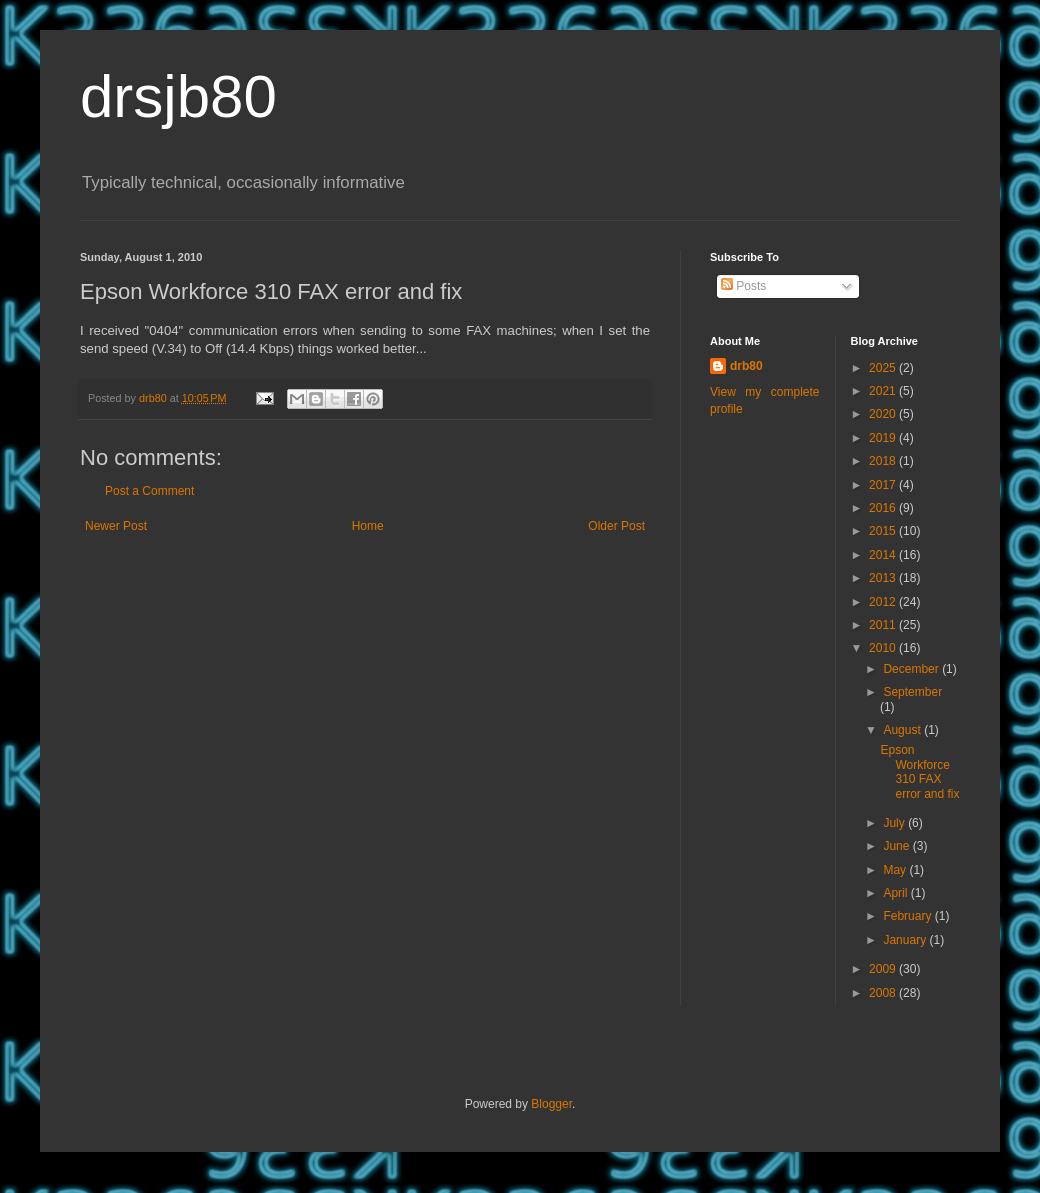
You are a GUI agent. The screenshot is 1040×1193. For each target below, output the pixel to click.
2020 (884, 414)
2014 (884, 555)
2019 (884, 438)
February (908, 916)
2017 (884, 485)
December (912, 669)
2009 (884, 969)
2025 (884, 368)
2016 (884, 508)
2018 (884, 461)
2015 (884, 531)
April (896, 893)
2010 (884, 648)
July (895, 823)
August (903, 730)
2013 (884, 578)
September (912, 692)
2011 (884, 625)
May (896, 870)
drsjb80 (178, 96)
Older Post (616, 526)
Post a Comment (149, 491)
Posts (743, 286)
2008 (884, 993)
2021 (884, 391)
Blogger (551, 1104)
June (897, 846)
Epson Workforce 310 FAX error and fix (919, 771)
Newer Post (116, 526)
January (906, 940)
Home (368, 526)
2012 (884, 602)
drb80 (746, 366)
